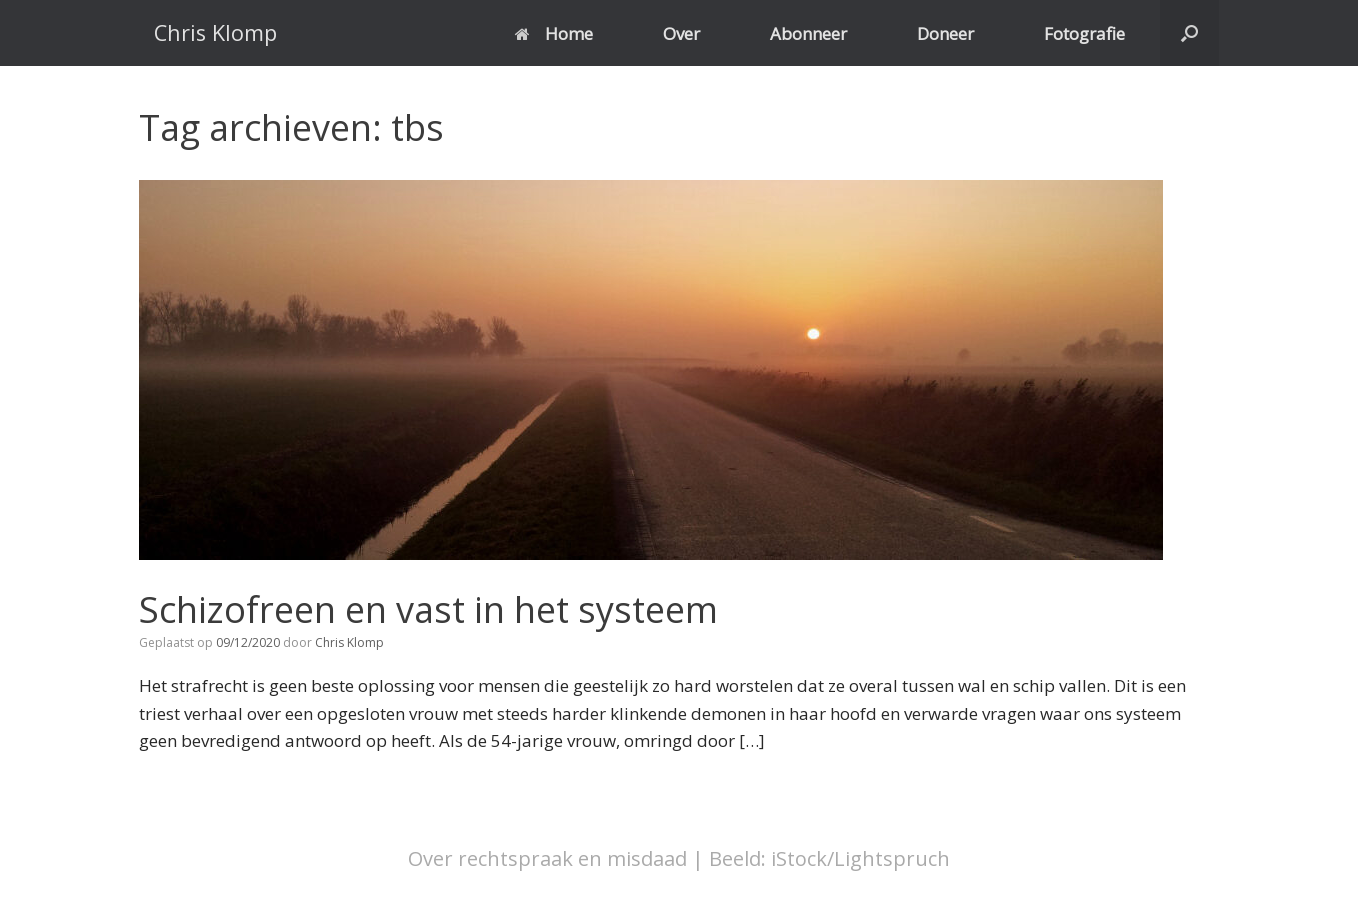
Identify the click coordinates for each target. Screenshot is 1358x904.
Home (554, 33)
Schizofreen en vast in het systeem (428, 609)
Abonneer (808, 33)
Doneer (945, 33)
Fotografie (1084, 33)
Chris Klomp (349, 642)
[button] (1189, 33)
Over (681, 33)
